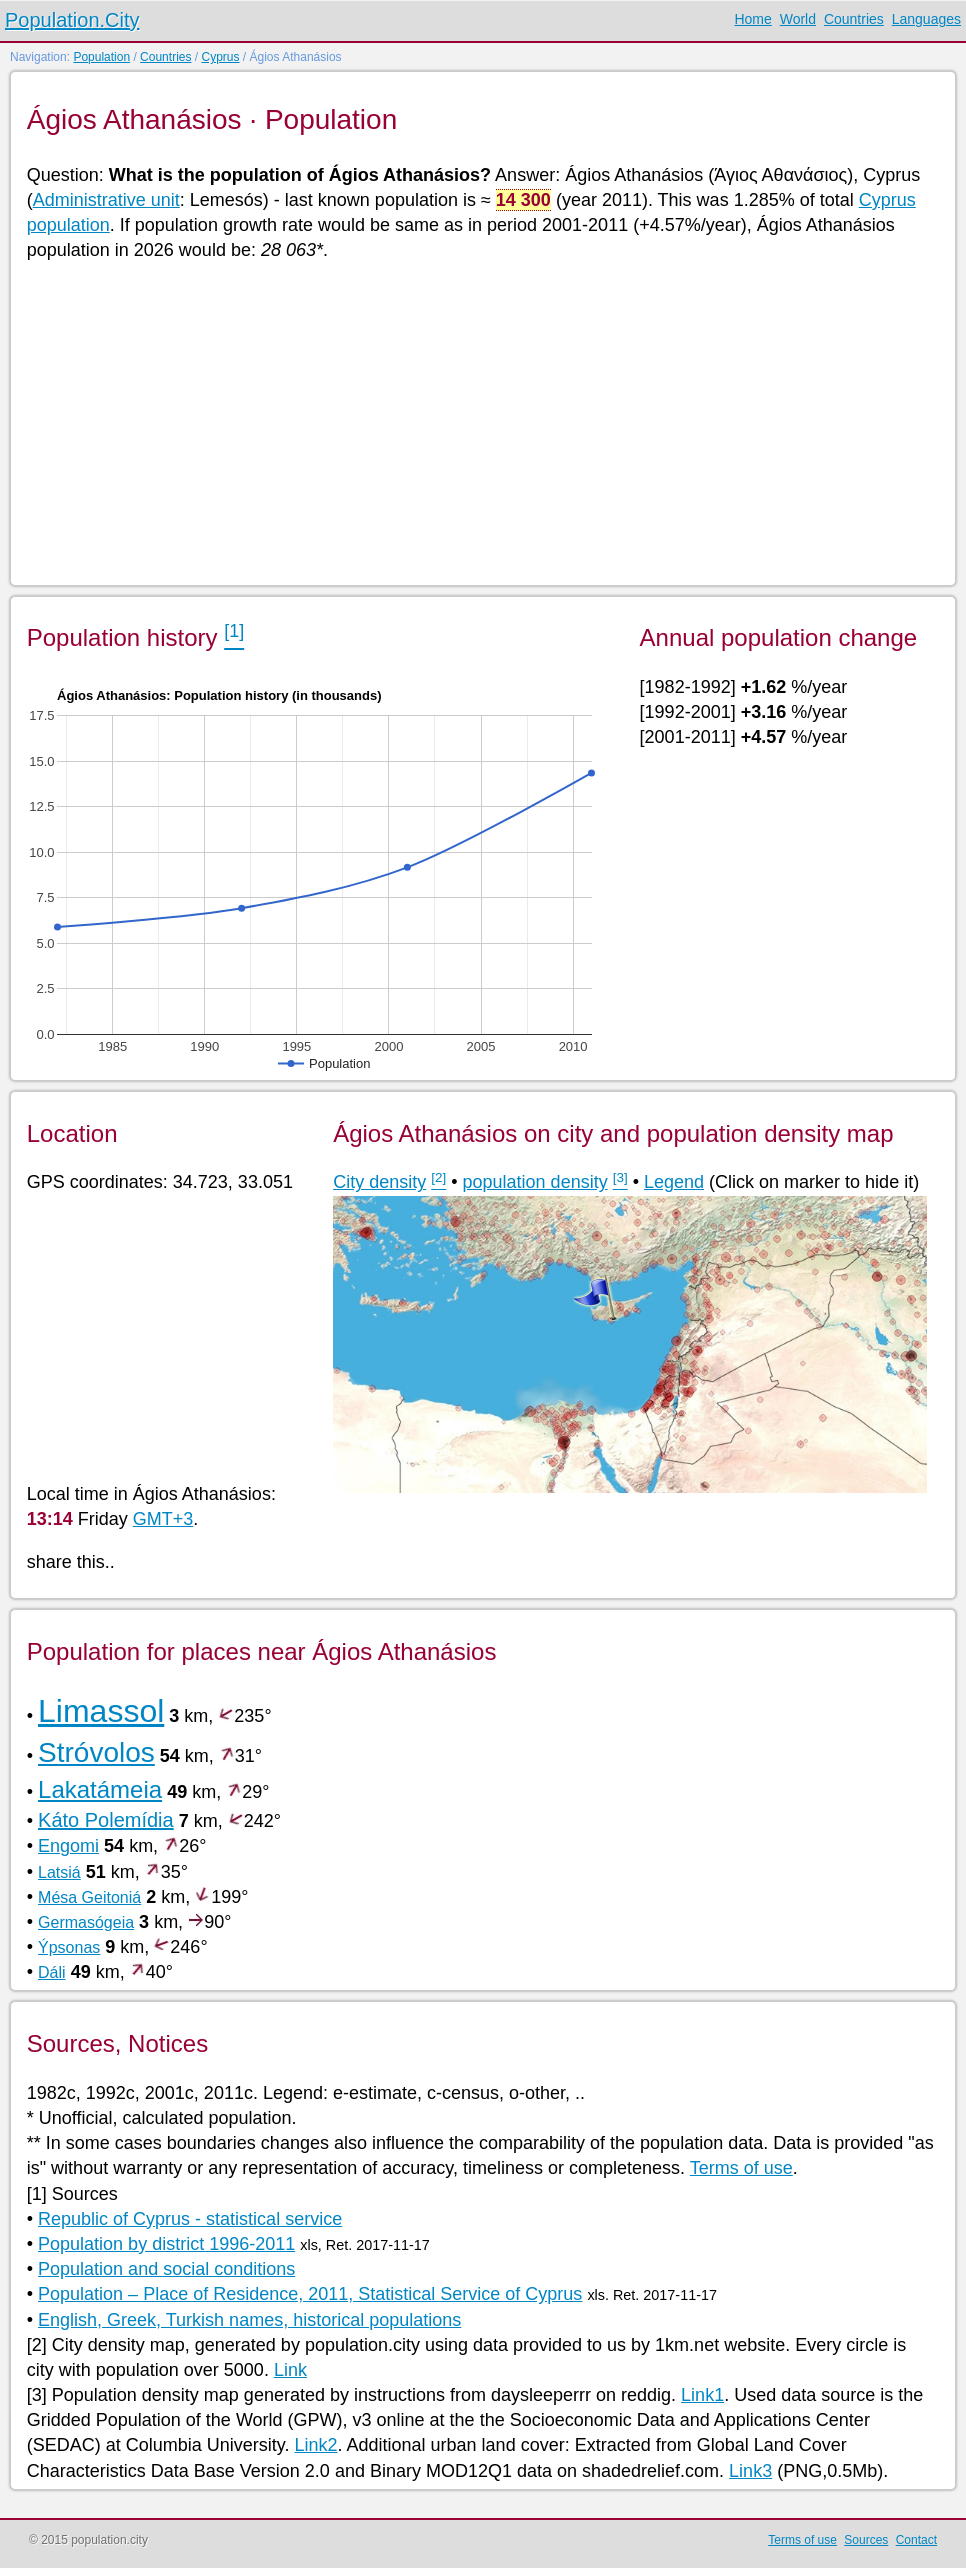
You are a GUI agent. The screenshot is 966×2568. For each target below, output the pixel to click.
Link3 (750, 2471)
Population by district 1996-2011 (166, 2244)
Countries (854, 19)
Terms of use (741, 2168)
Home (752, 19)
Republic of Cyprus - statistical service (190, 2219)
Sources (866, 2540)
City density (379, 1182)
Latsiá (59, 1872)
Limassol (101, 1711)
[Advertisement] (482, 422)
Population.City (72, 20)
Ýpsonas (69, 1947)
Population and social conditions (166, 2269)
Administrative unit (106, 200)
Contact (916, 2540)
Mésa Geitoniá (89, 1897)
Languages (926, 19)
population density (535, 1182)
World (798, 19)
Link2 (315, 2445)
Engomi (68, 1846)
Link (290, 2370)
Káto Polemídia (106, 1820)
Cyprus (220, 57)
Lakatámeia (100, 1789)
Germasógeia (86, 1922)
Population (101, 57)
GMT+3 (163, 1519)
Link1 (702, 2395)
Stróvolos (96, 1752)
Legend (674, 1182)
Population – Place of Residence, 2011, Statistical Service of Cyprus (310, 2294)
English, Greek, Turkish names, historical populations (249, 2320)
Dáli (52, 1972)
